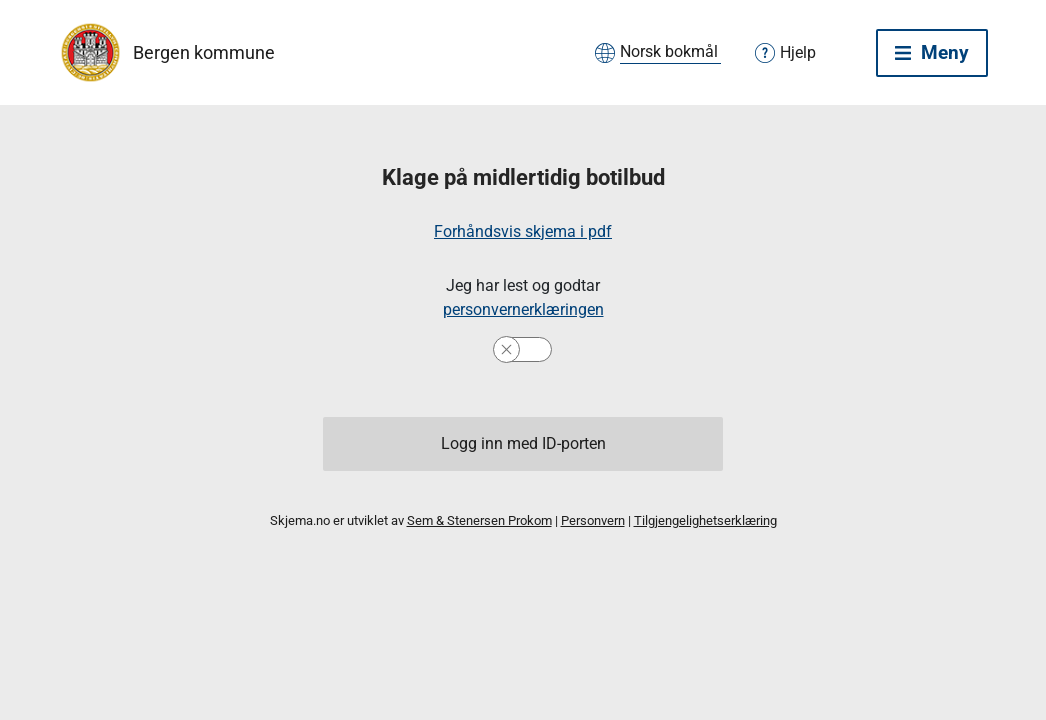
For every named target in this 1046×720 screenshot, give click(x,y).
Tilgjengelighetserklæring (705, 520)
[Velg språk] (670, 53)
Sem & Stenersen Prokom (479, 520)
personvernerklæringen (523, 309)
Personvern (593, 520)
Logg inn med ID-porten (523, 443)
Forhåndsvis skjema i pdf (523, 231)
